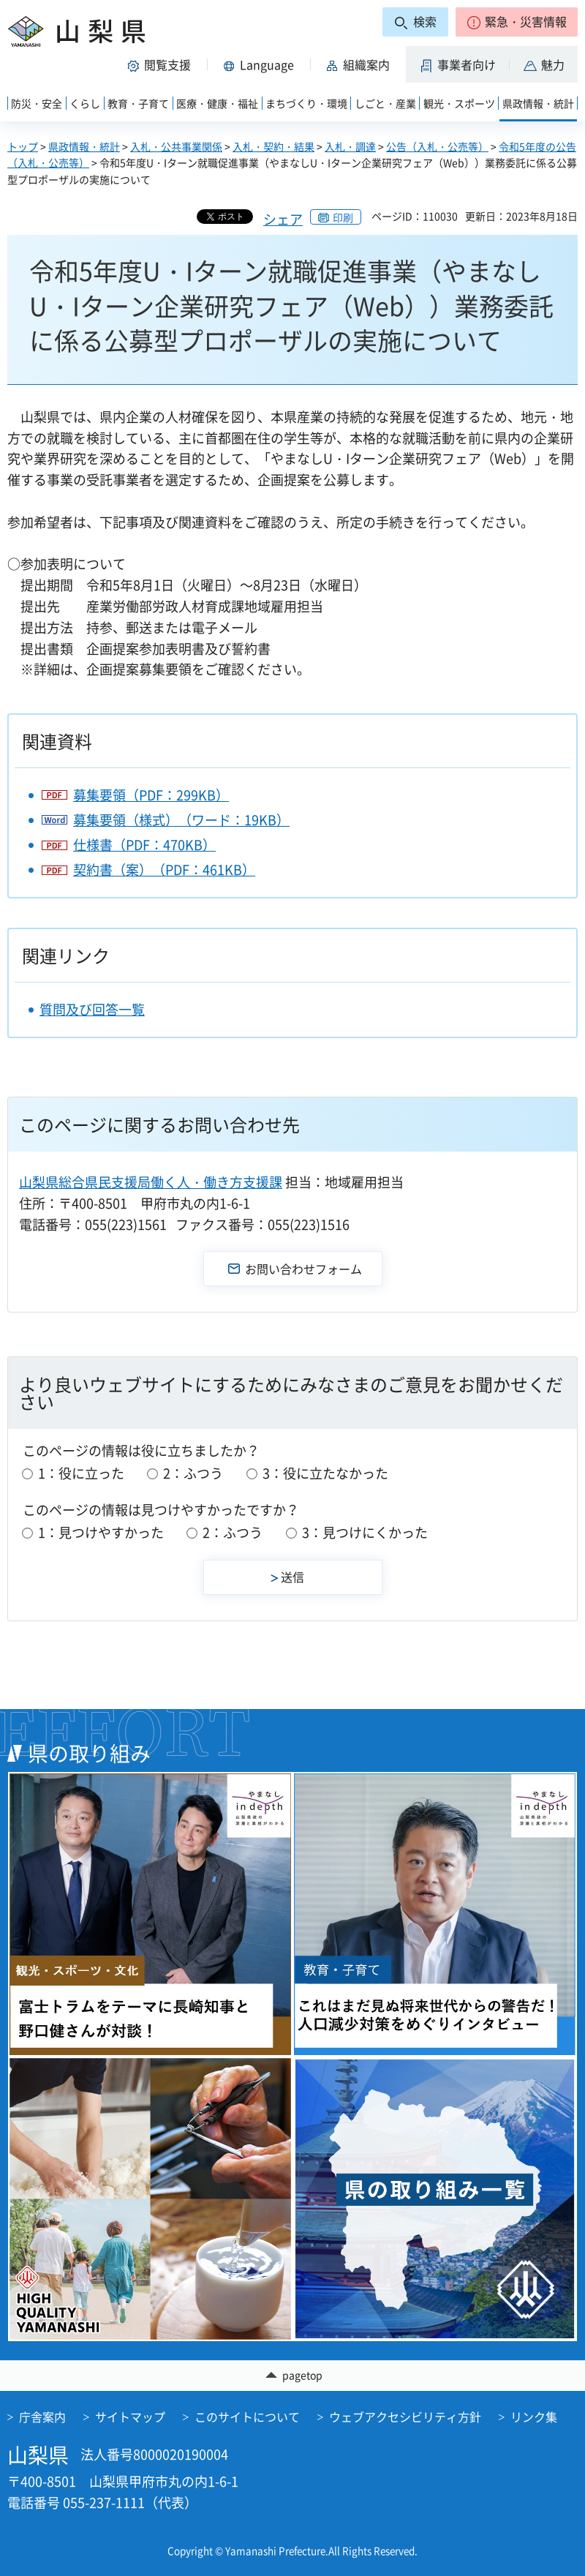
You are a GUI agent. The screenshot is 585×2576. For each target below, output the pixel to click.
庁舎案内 (42, 2416)
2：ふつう (193, 1473)
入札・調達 (350, 146)
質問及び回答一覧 (92, 1009)
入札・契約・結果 (273, 146)
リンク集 (533, 2416)
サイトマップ (130, 2416)
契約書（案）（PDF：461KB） (164, 869)
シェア (283, 219)
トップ (22, 146)
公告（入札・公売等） (437, 146)
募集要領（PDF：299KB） (151, 795)
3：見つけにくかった (365, 1532)
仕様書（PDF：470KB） (144, 844)
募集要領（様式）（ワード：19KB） (181, 820)
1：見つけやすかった (101, 1532)
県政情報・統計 (84, 146)
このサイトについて (247, 2416)
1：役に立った (81, 1473)
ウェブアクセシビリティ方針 (405, 2416)
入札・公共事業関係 (176, 146)
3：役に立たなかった (325, 1473)
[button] (517, 22)
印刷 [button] (343, 217)
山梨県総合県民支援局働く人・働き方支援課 (150, 1182)
